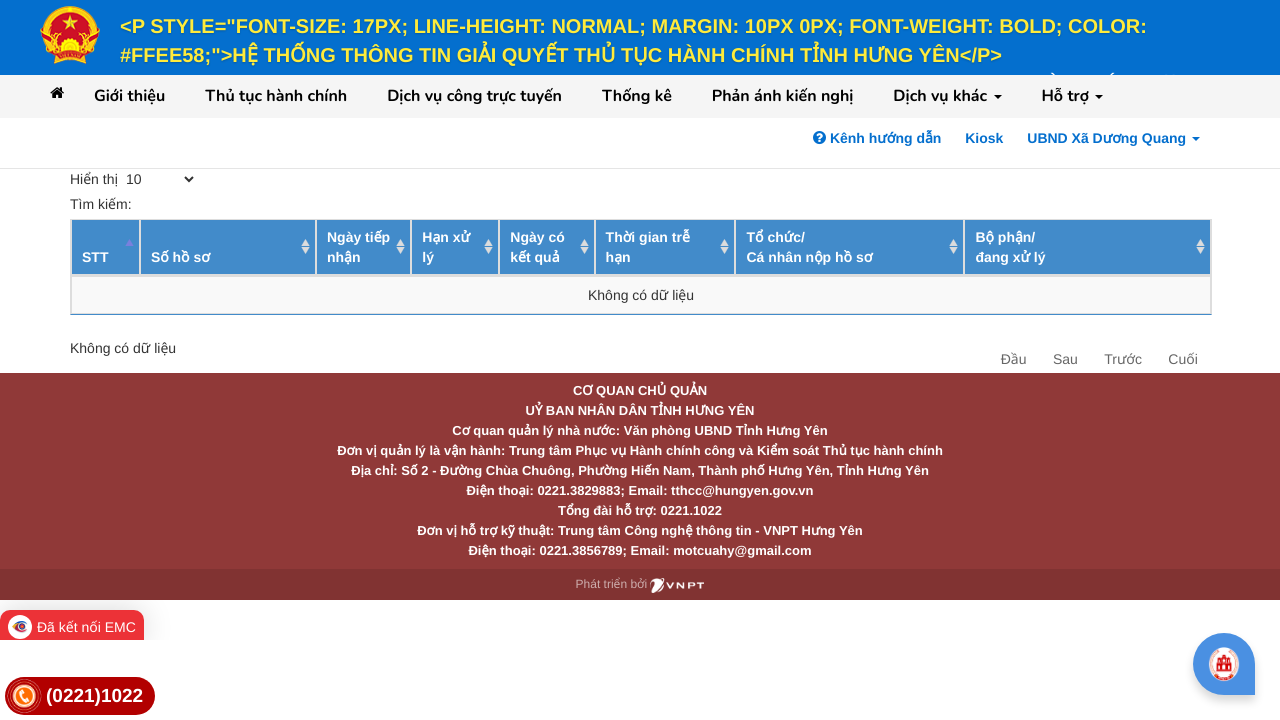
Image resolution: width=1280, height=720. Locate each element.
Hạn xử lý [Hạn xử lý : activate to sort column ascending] (446, 247)
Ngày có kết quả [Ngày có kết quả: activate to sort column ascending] (537, 247)
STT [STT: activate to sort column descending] (95, 257)
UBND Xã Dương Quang (1113, 138)
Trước (1123, 359)
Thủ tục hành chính (276, 96)
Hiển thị (133, 179)
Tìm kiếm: (216, 204)
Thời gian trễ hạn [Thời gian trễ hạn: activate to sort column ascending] (648, 247)
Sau (1065, 359)
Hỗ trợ (1073, 96)
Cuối (1182, 359)
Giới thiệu (129, 96)
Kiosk (984, 138)
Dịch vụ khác (947, 96)
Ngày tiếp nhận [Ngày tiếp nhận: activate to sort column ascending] (358, 247)
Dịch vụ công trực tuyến (474, 96)
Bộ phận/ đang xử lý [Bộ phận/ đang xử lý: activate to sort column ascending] (1010, 247)
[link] (80, 696)
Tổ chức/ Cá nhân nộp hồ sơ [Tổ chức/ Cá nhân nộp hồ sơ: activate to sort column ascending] (809, 247)
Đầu (1014, 359)
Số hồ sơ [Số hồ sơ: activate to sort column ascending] (180, 257)
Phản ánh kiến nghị (783, 96)
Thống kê (637, 96)
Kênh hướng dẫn (877, 138)
